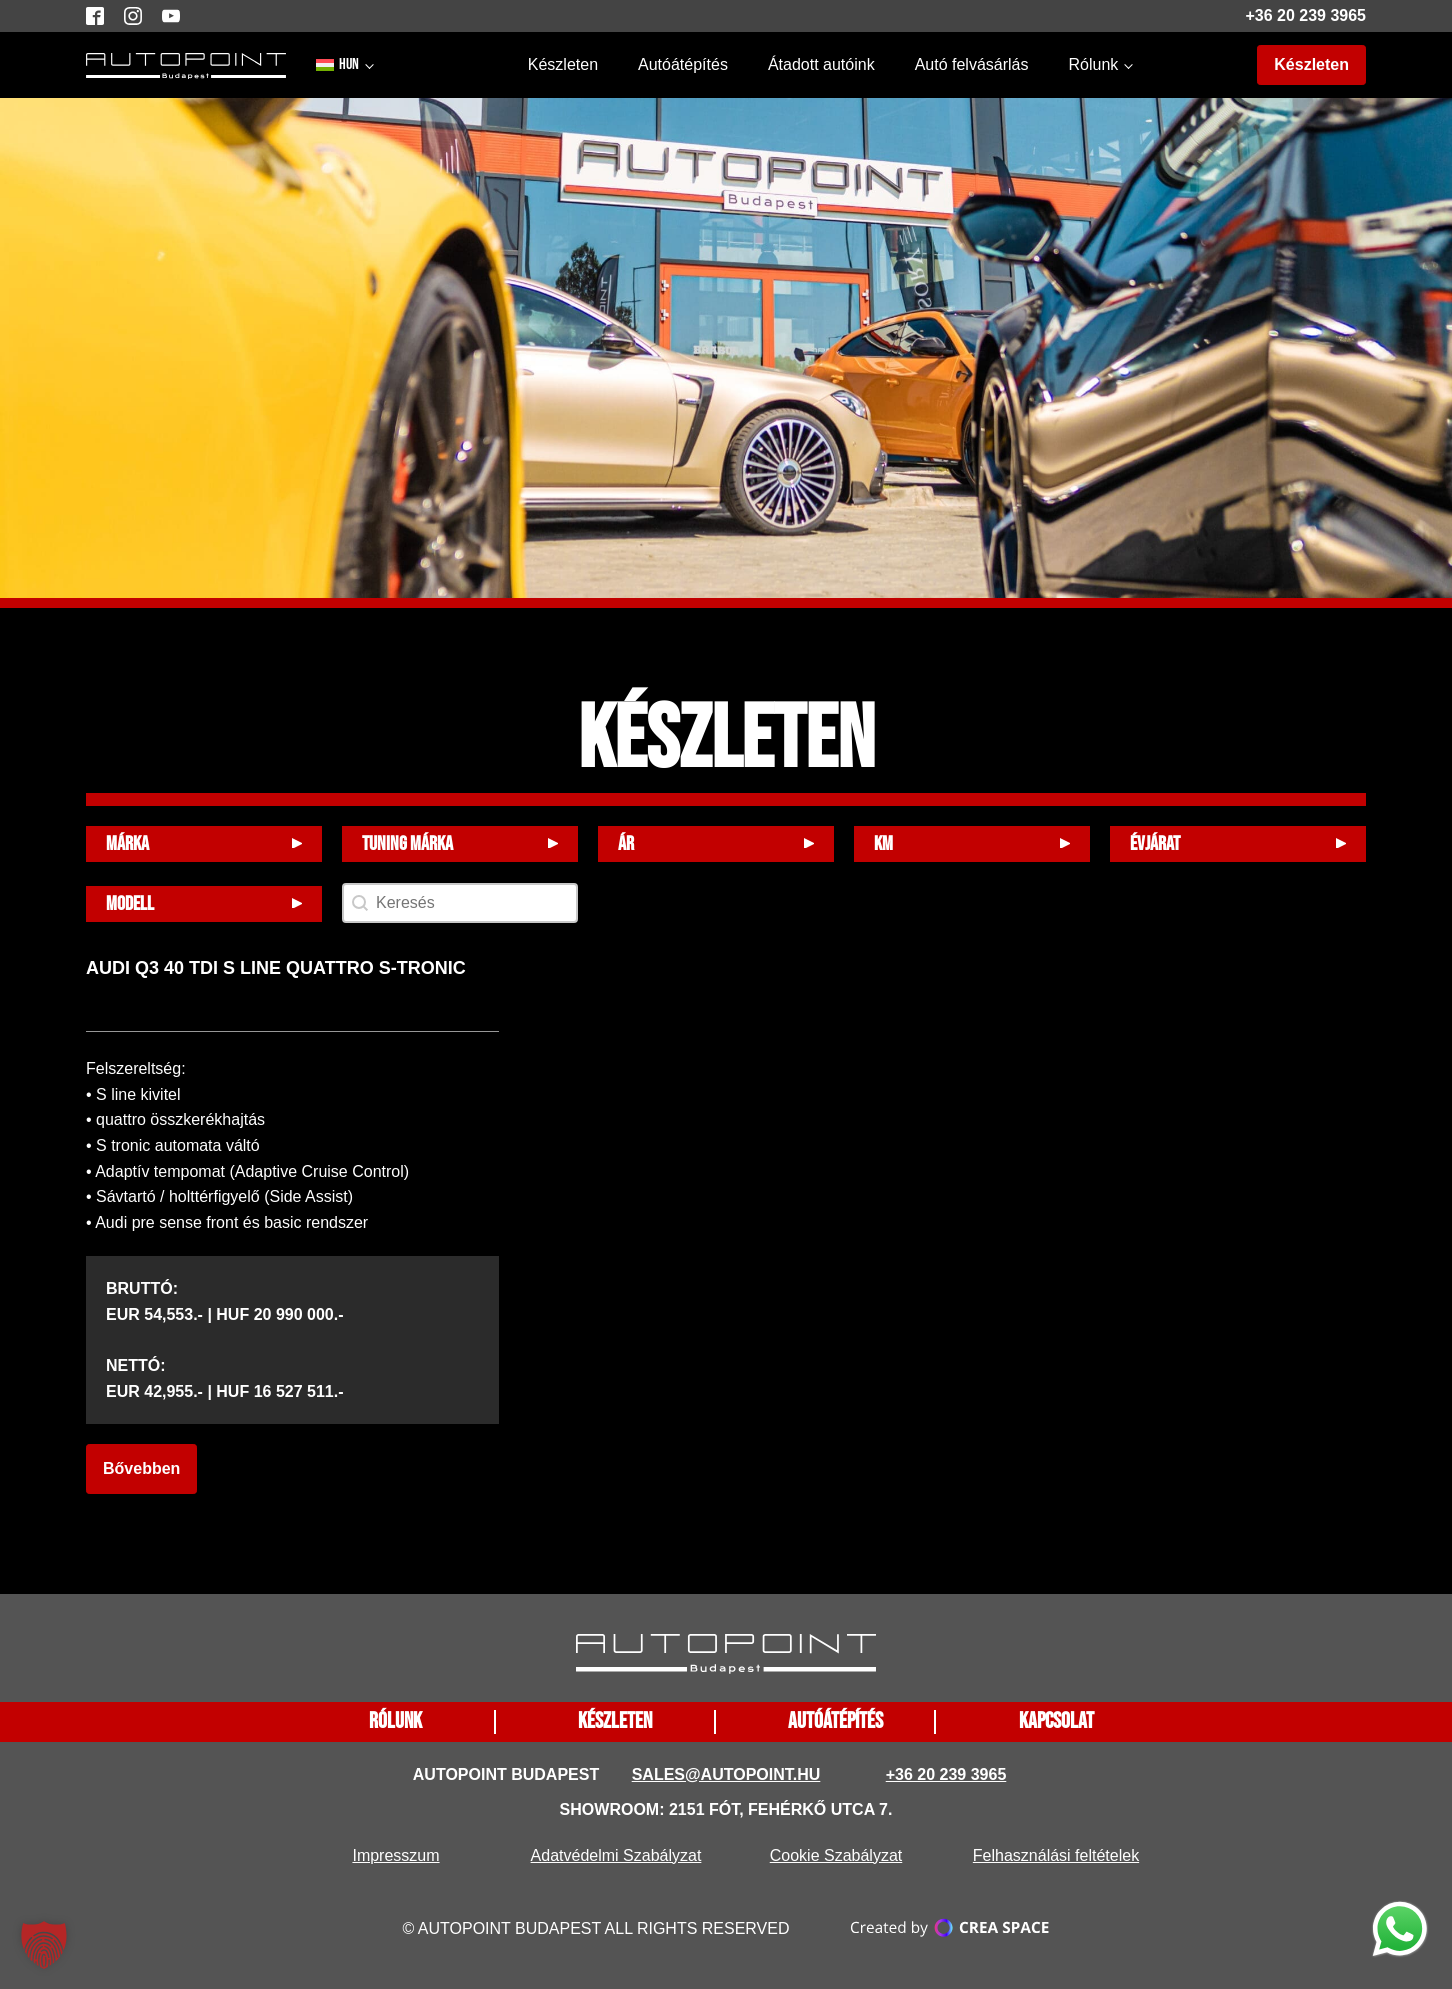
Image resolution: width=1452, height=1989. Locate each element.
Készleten (563, 64)
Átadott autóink (821, 64)
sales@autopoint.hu (726, 1774)
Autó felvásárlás (972, 64)
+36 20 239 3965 (1305, 15)
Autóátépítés (683, 64)
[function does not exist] (1400, 1933)
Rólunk (1093, 64)
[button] (44, 1945)
